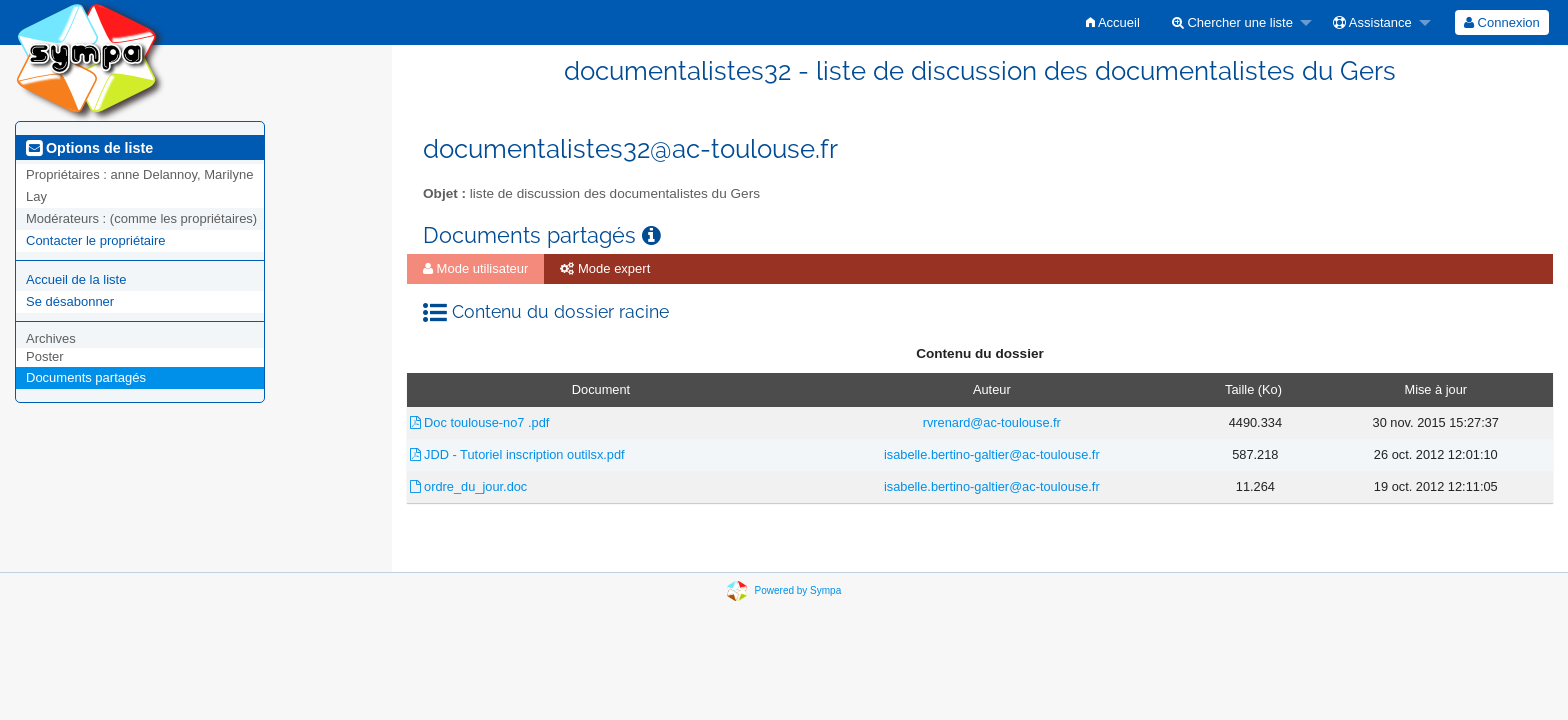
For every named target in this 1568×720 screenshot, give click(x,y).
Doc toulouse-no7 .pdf (480, 422)
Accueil (1113, 22)
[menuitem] (1113, 22)
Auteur (992, 389)
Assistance (1372, 22)
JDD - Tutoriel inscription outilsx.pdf (517, 454)
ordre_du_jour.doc (469, 486)
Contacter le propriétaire (95, 240)
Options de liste (89, 148)
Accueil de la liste (76, 279)
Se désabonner (70, 301)
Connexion (1502, 22)
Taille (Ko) (1253, 389)
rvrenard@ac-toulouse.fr (992, 422)
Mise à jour (1435, 389)
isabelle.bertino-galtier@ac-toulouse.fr (992, 454)
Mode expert (605, 268)
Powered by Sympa (798, 589)
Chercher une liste (1232, 22)
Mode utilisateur (475, 268)
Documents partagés (86, 377)
